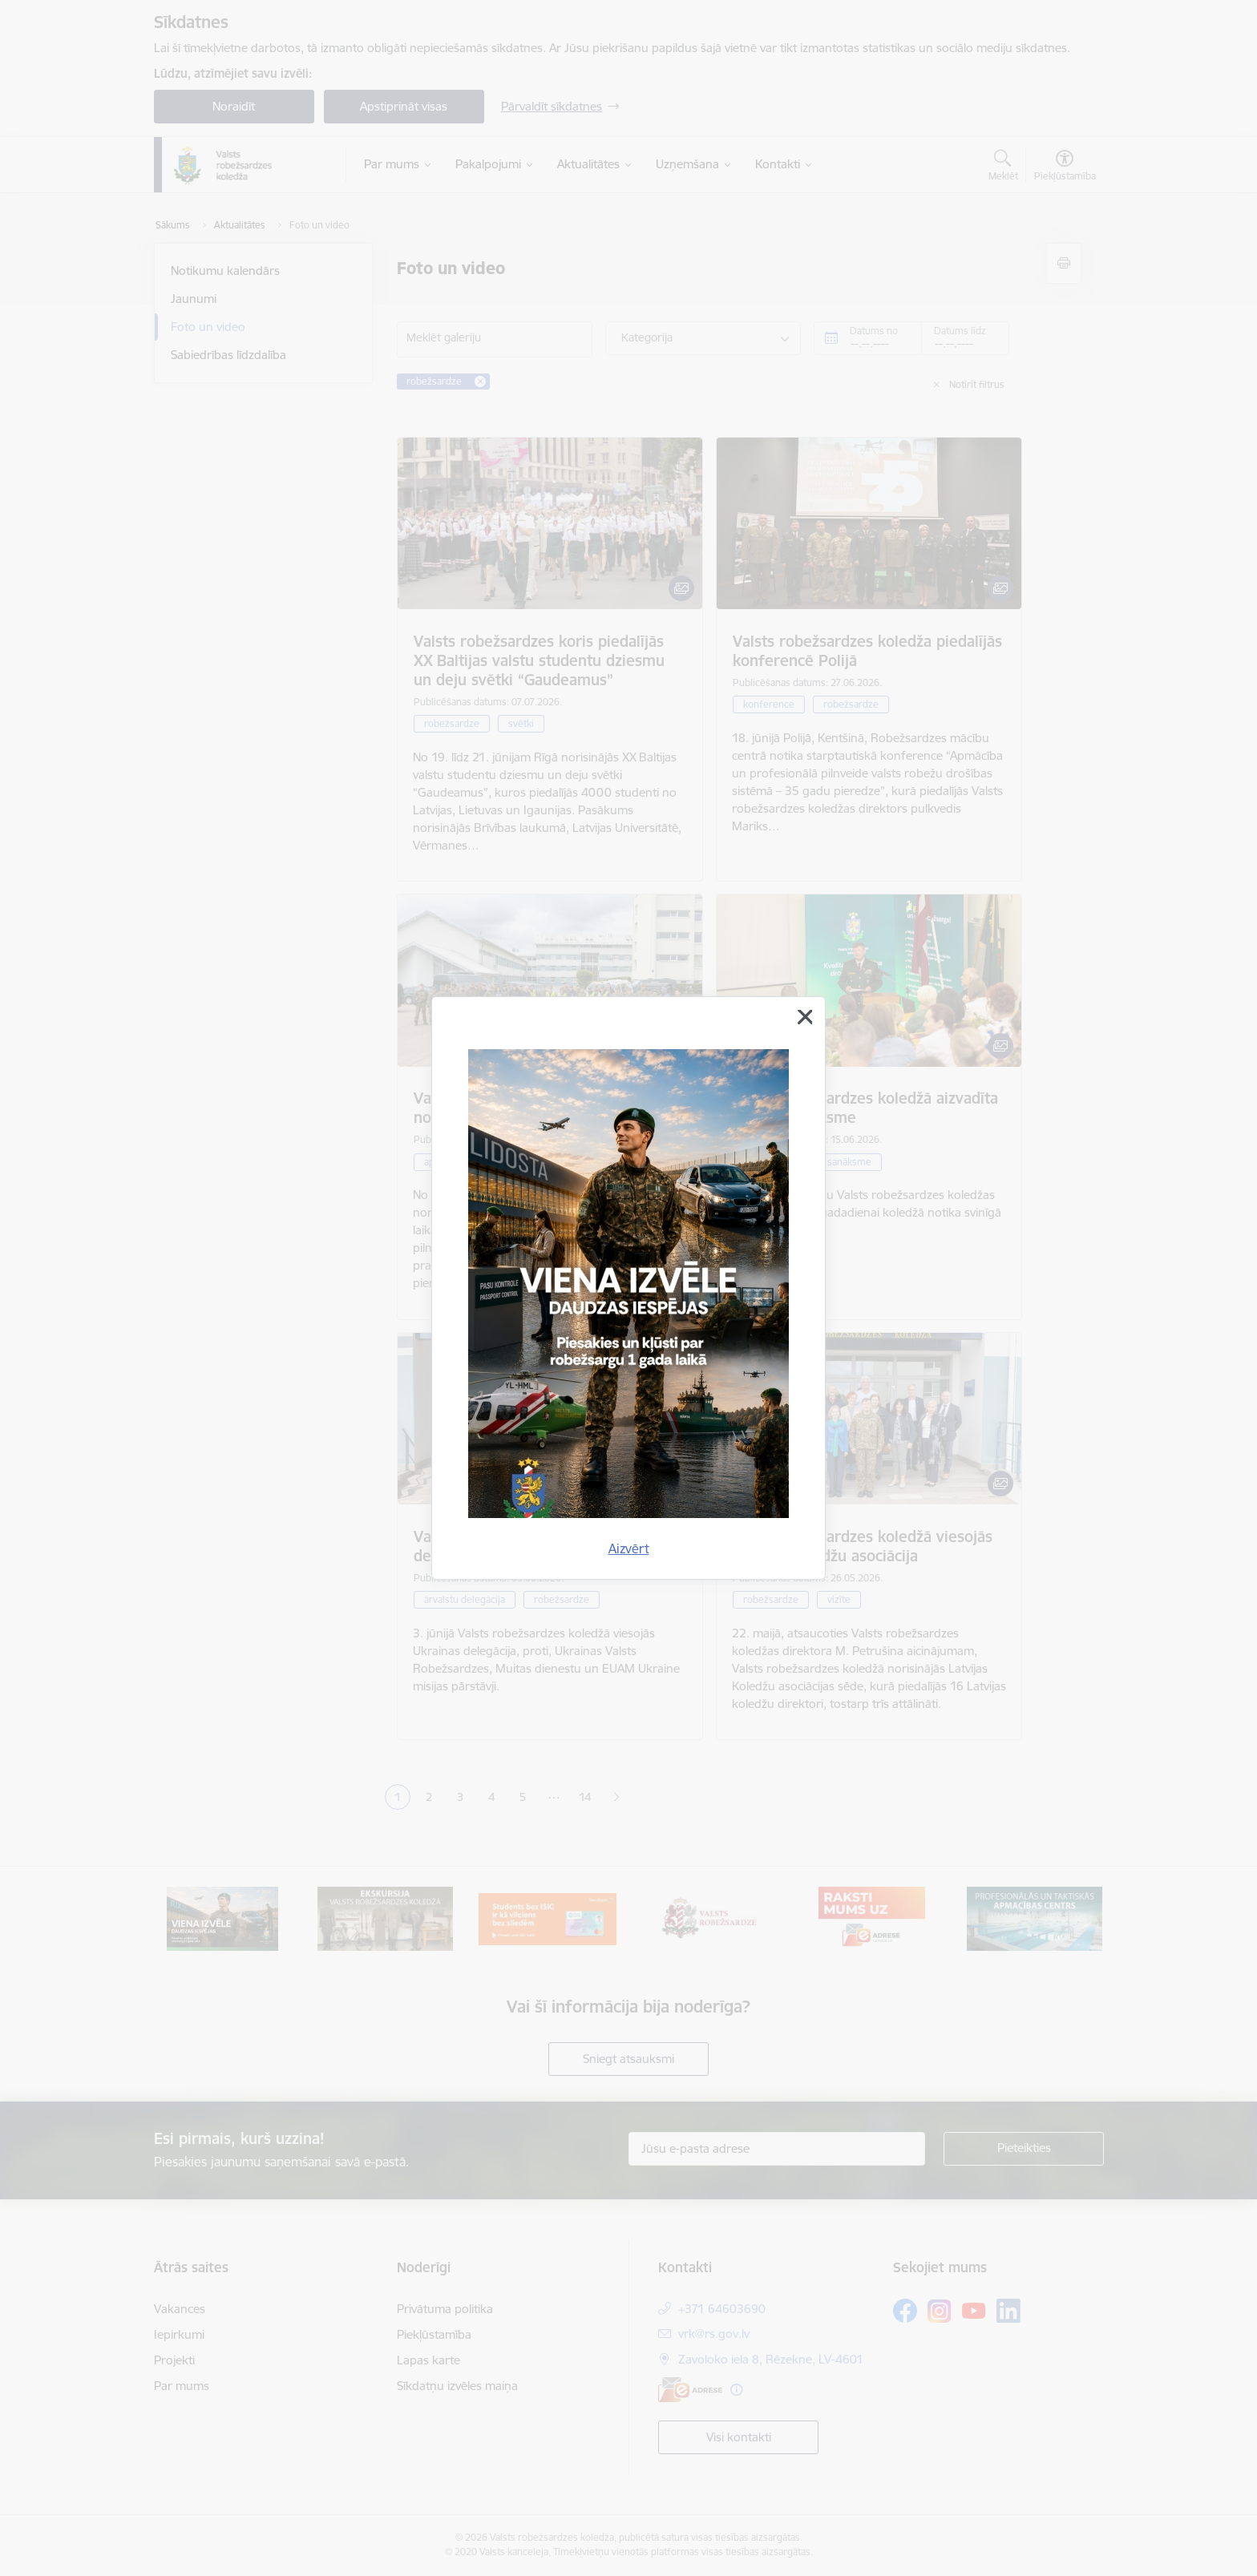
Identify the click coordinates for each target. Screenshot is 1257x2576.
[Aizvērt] (805, 1017)
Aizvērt (628, 1548)
